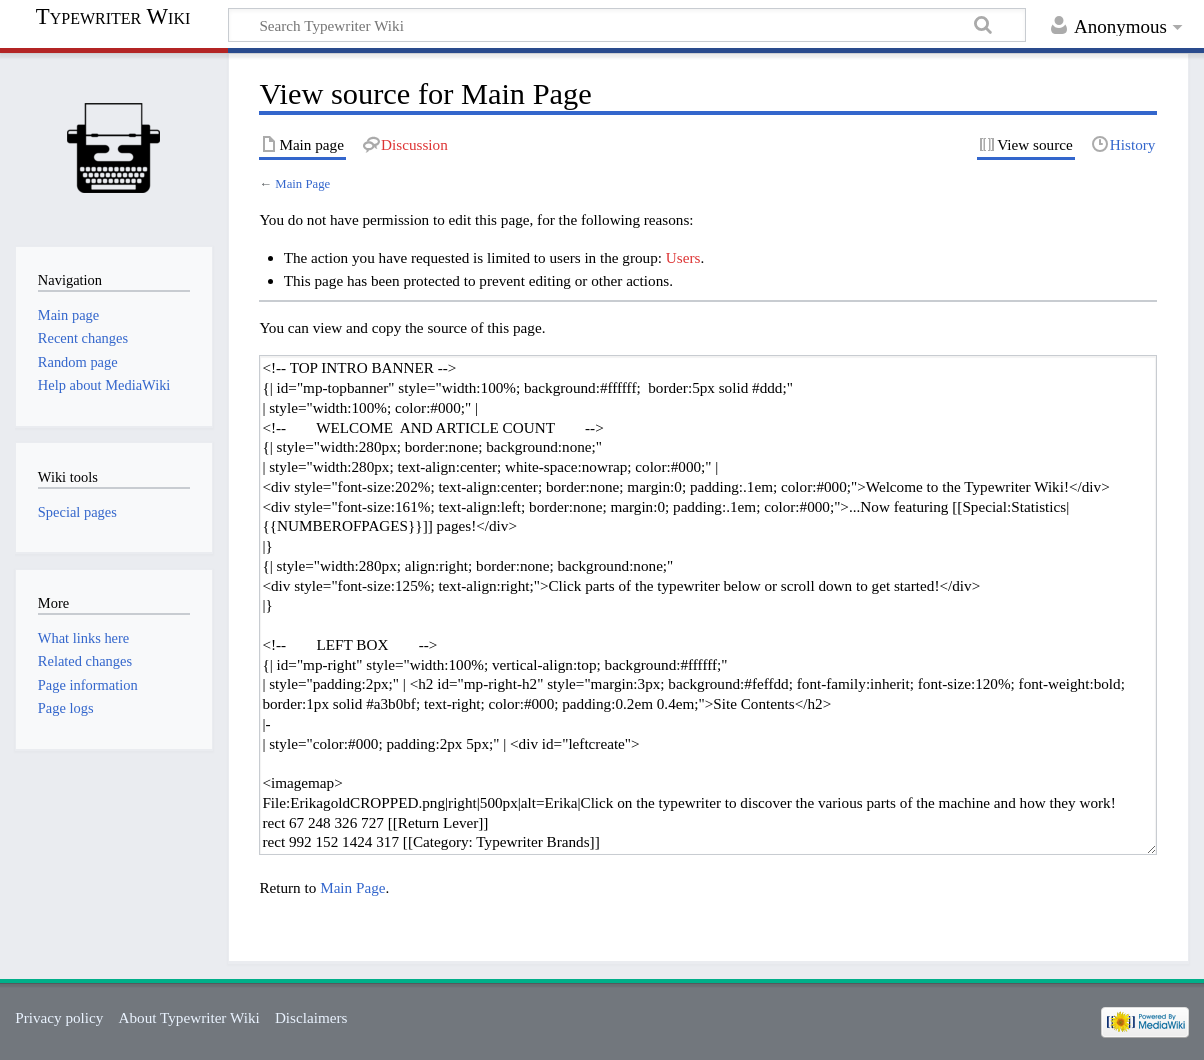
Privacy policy (59, 1017)
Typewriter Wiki (113, 17)
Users (683, 257)
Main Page (302, 184)
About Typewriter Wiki (189, 1017)
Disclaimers (311, 1017)
